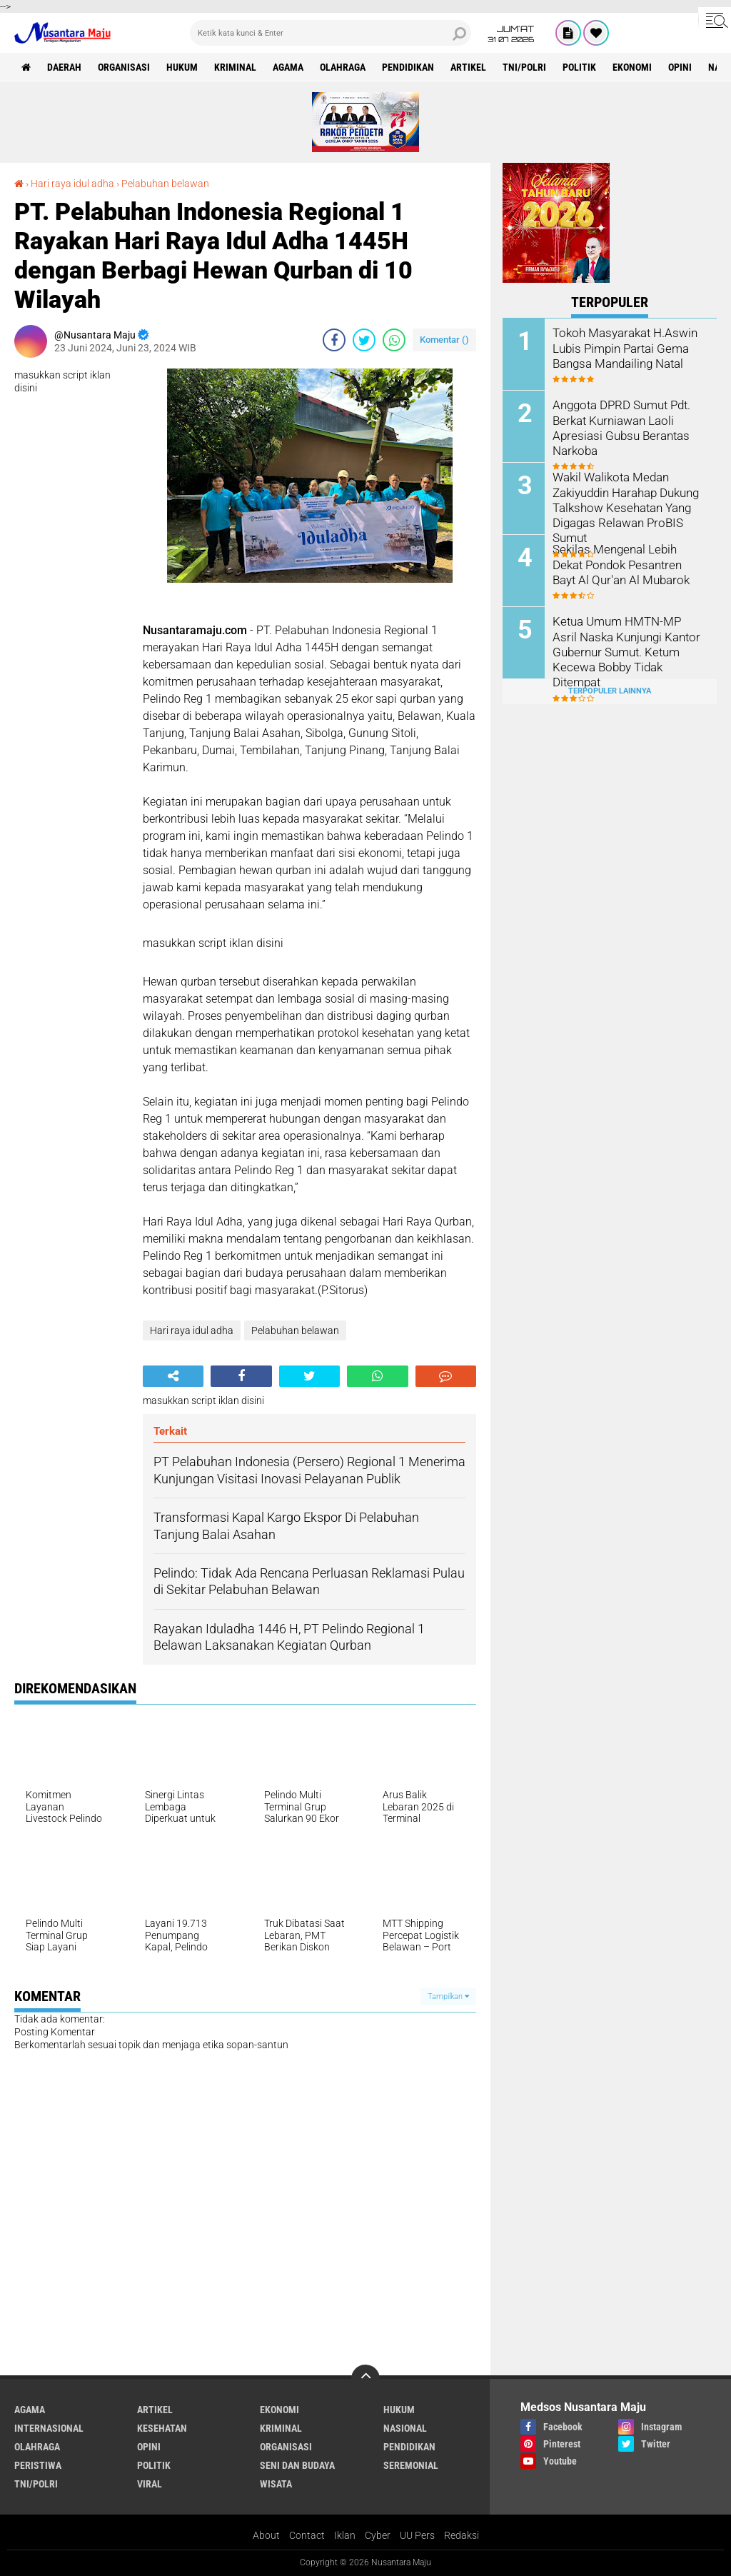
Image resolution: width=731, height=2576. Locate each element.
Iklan (345, 2535)
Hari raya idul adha (72, 183)
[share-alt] (173, 1376)
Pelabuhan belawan (165, 183)
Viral (149, 2484)
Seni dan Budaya (297, 2465)
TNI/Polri (524, 67)
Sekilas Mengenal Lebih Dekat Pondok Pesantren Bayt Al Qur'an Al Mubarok (627, 564)
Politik (579, 67)
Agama (288, 67)
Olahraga (343, 67)
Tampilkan (448, 1996)
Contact (307, 2535)
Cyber (377, 2535)
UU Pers (417, 2535)
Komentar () (444, 339)
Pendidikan (408, 67)
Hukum (182, 67)
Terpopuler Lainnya (609, 691)
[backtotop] (365, 2379)
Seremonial (410, 2465)
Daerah (64, 67)
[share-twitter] (364, 340)
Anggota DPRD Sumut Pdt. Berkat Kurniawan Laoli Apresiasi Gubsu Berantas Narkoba (619, 427)
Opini (680, 67)
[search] (330, 33)
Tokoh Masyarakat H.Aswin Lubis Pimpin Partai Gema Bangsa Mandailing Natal (622, 347)
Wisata (276, 2484)
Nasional (405, 2428)
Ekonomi (632, 67)
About (266, 2535)
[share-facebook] (334, 340)
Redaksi (461, 2535)
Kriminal (235, 67)
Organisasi (124, 67)
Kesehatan (162, 2428)
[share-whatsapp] (394, 340)
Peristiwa (37, 2465)
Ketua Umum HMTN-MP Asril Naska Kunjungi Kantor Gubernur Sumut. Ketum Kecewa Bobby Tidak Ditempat (626, 650)
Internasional (49, 2428)
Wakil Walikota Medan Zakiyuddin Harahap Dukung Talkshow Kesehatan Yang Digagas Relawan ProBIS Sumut (625, 506)
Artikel (468, 67)
